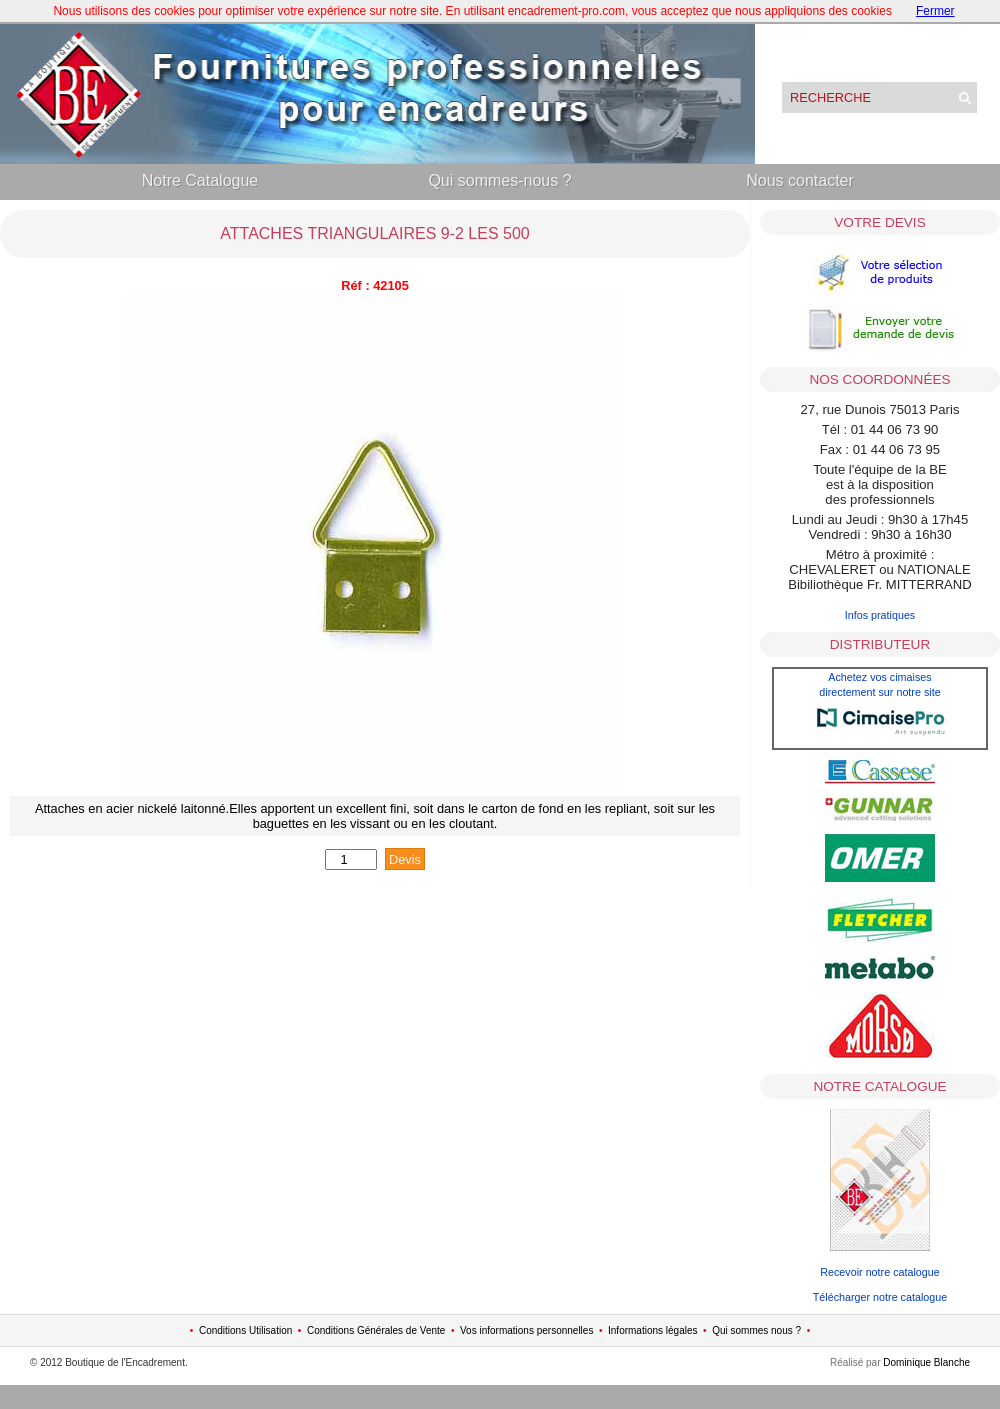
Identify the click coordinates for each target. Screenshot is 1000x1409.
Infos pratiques (880, 615)
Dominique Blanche (926, 1362)
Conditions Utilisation (245, 1330)
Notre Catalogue (200, 180)
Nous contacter (800, 180)
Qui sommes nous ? (756, 1330)
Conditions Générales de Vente (376, 1330)
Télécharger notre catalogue (880, 1297)
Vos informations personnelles (526, 1330)
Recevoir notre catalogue (880, 1272)
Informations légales (653, 1330)
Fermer (935, 11)
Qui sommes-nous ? (499, 180)
